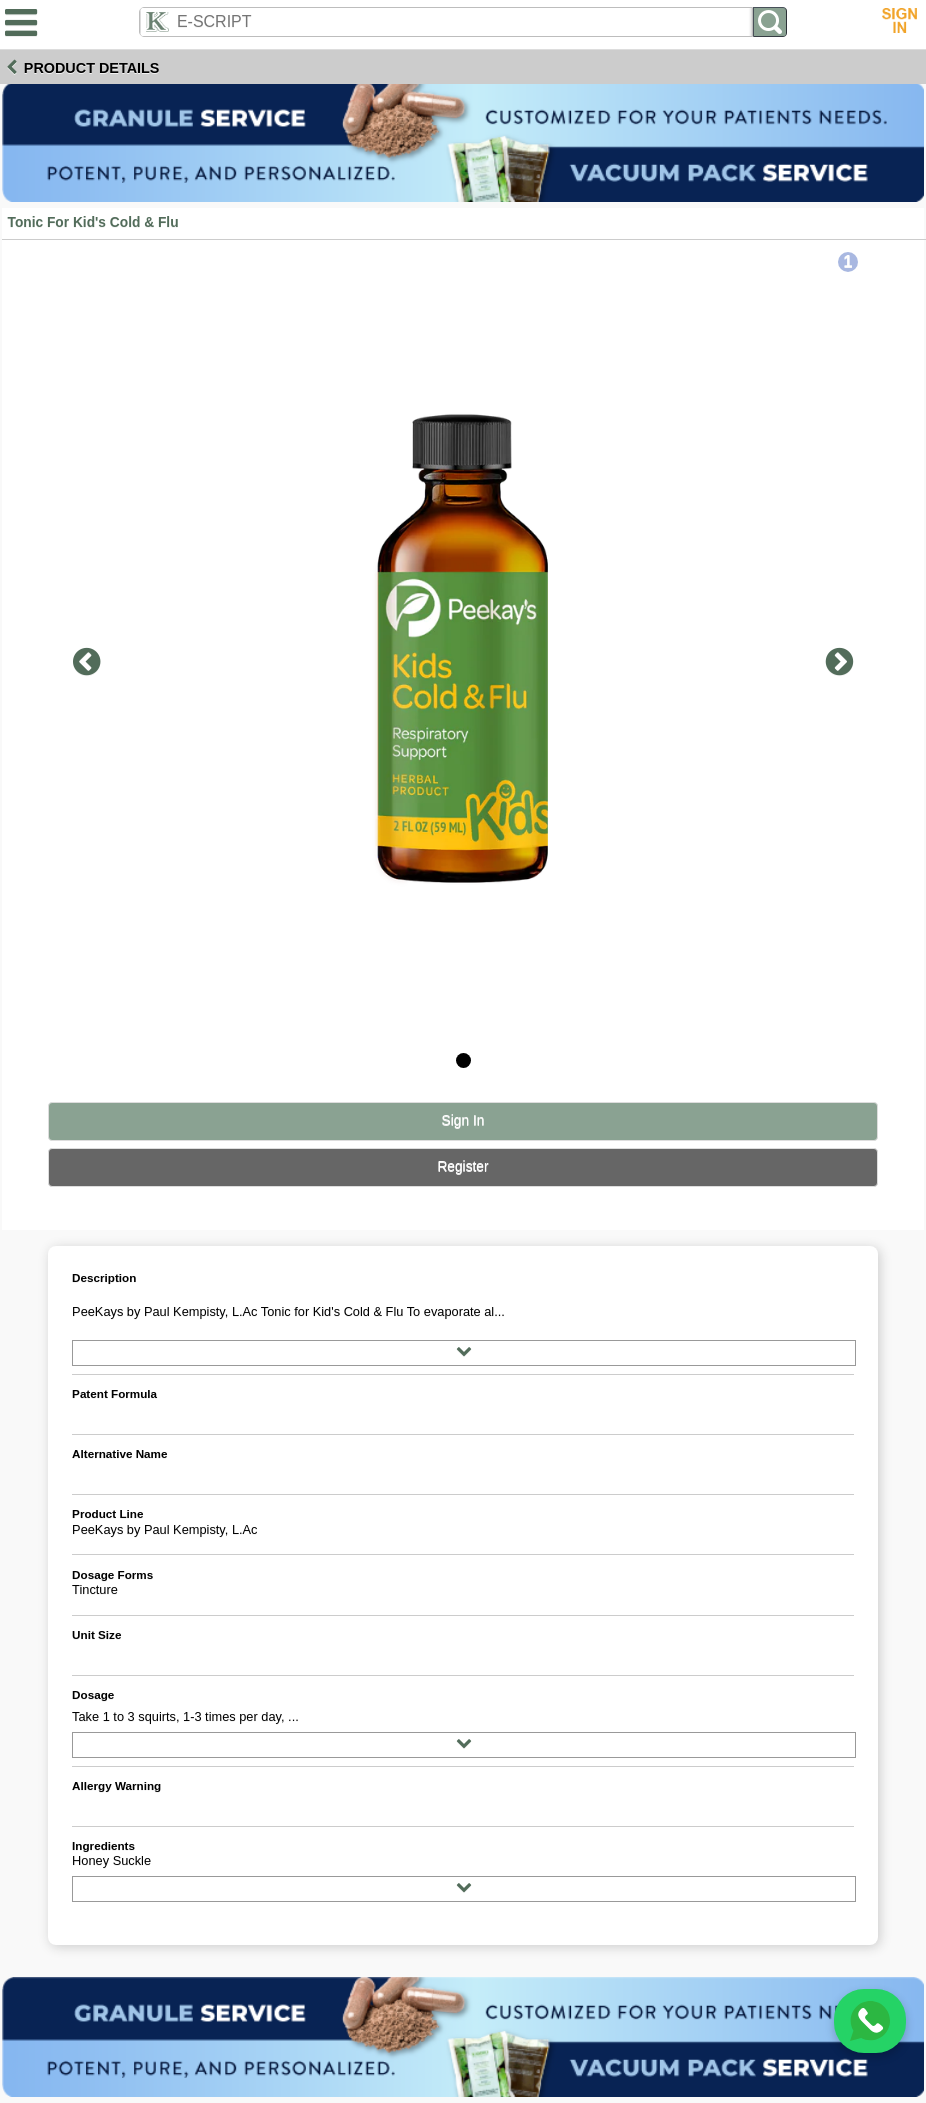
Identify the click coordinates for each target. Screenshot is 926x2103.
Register (462, 1166)
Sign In (463, 1120)
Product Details (92, 68)
